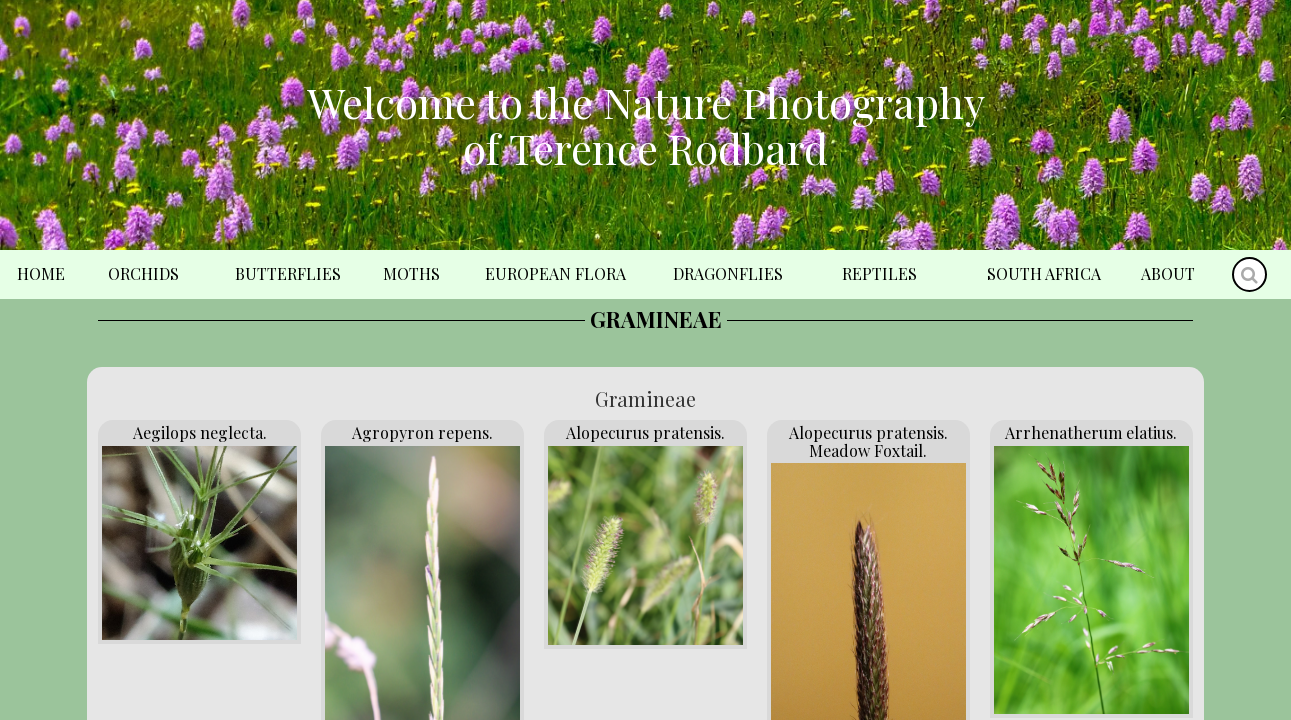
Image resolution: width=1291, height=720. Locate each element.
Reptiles (879, 273)
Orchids (143, 273)
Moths (411, 273)
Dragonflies (728, 273)
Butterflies (288, 273)
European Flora (555, 273)
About (1168, 273)
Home (41, 273)
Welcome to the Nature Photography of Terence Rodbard (646, 125)
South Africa (1044, 273)
